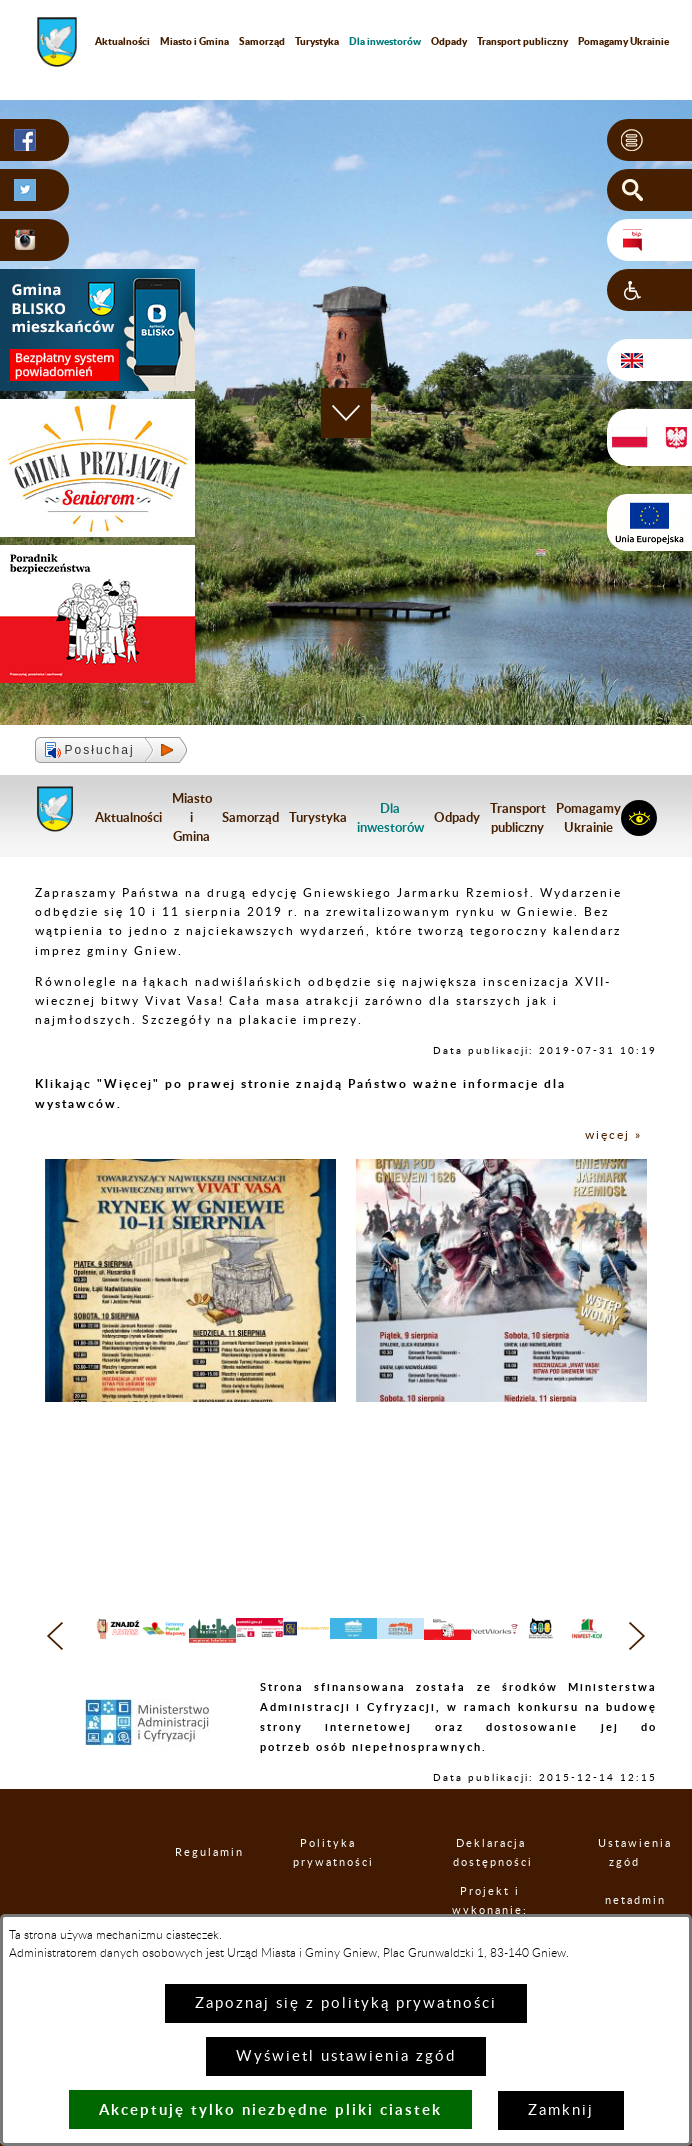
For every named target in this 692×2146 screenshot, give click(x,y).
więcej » (613, 1135)
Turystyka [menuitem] (317, 41)
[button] (649, 140)
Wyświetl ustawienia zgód (346, 2056)
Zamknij (561, 2110)
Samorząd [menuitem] (262, 41)
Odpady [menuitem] (449, 41)
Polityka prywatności (328, 1891)
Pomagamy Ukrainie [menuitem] (588, 817)
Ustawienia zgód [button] (625, 1891)
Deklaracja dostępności (491, 1891)
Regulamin (192, 1890)
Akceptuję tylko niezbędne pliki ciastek (270, 2109)
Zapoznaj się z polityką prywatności (346, 2003)
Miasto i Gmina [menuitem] (194, 41)
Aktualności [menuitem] (122, 41)
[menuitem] (385, 41)
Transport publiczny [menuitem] (522, 41)
